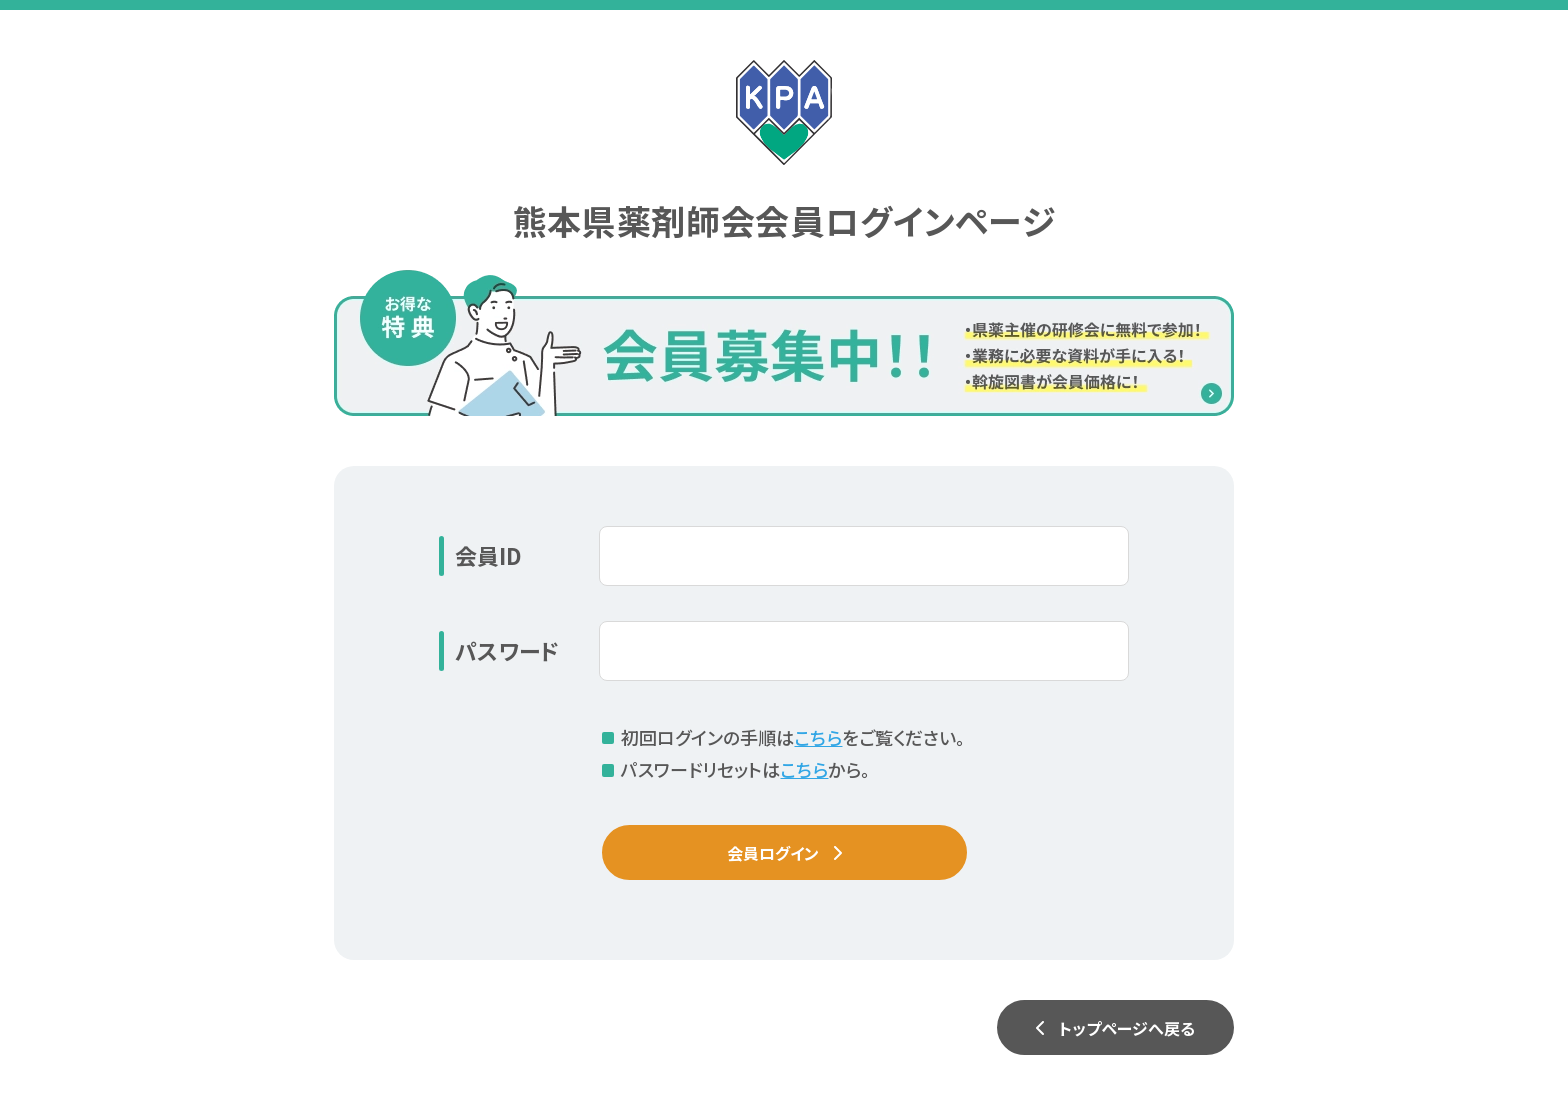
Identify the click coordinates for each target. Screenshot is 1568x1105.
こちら (818, 737)
